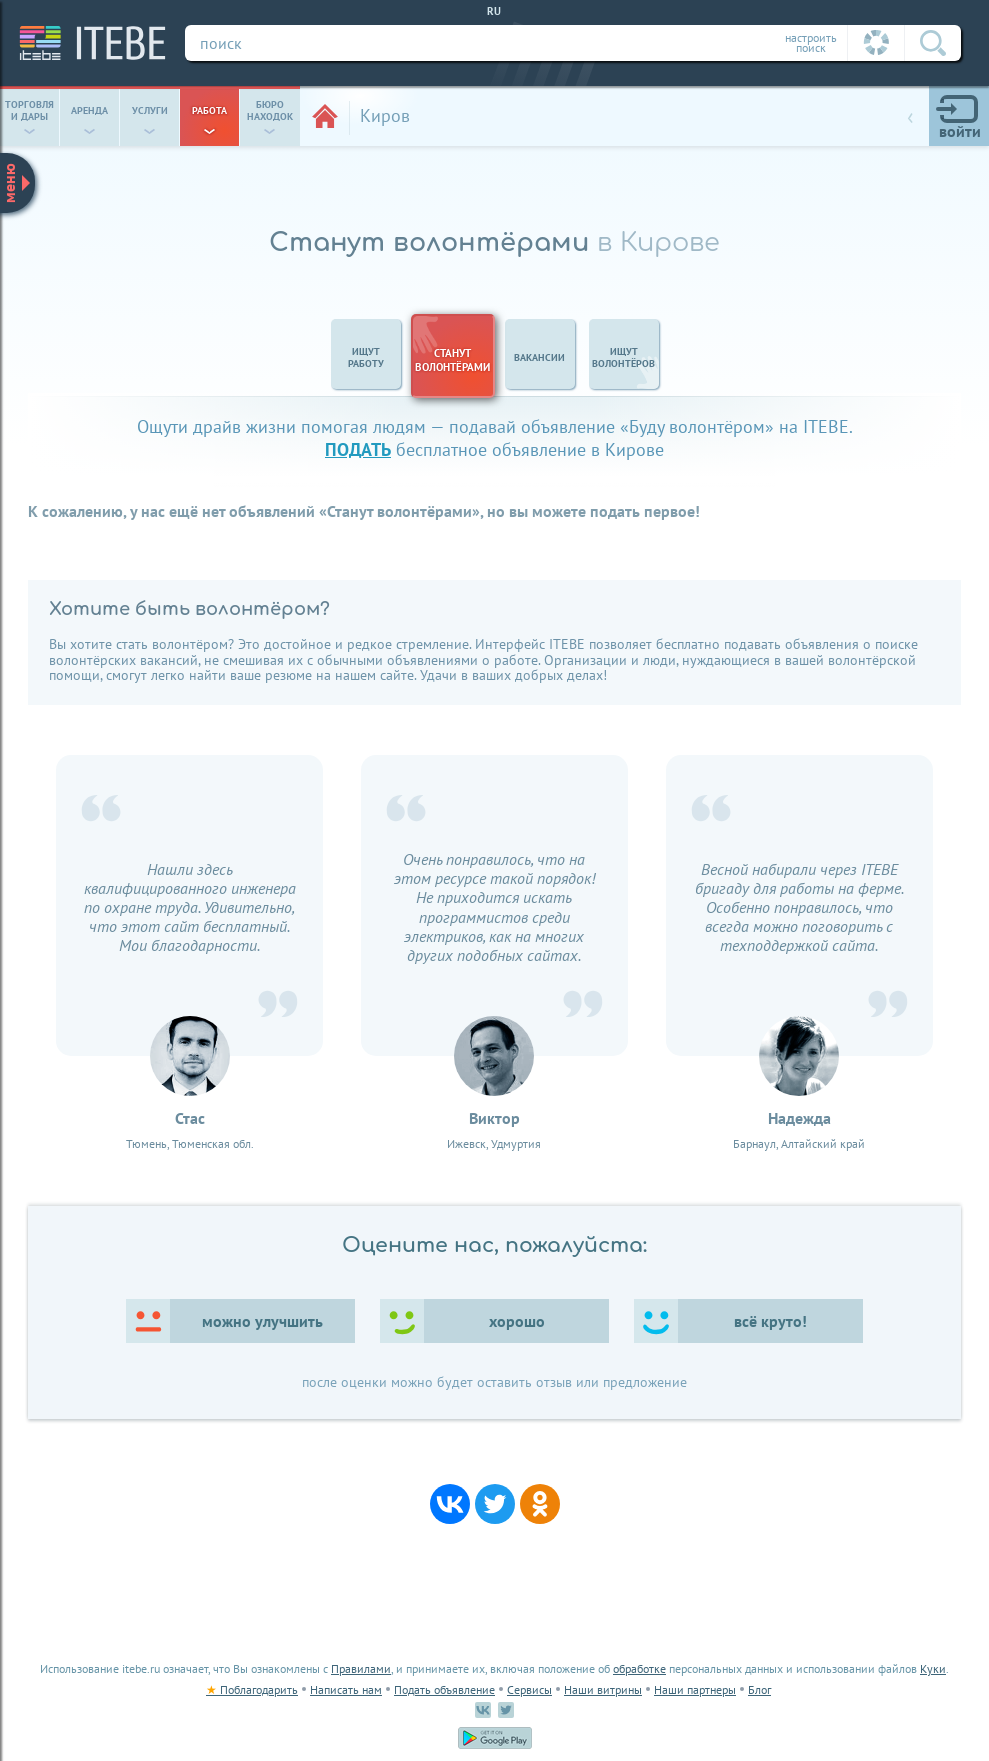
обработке (639, 1668)
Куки (933, 1668)
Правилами (361, 1668)
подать (358, 449)
